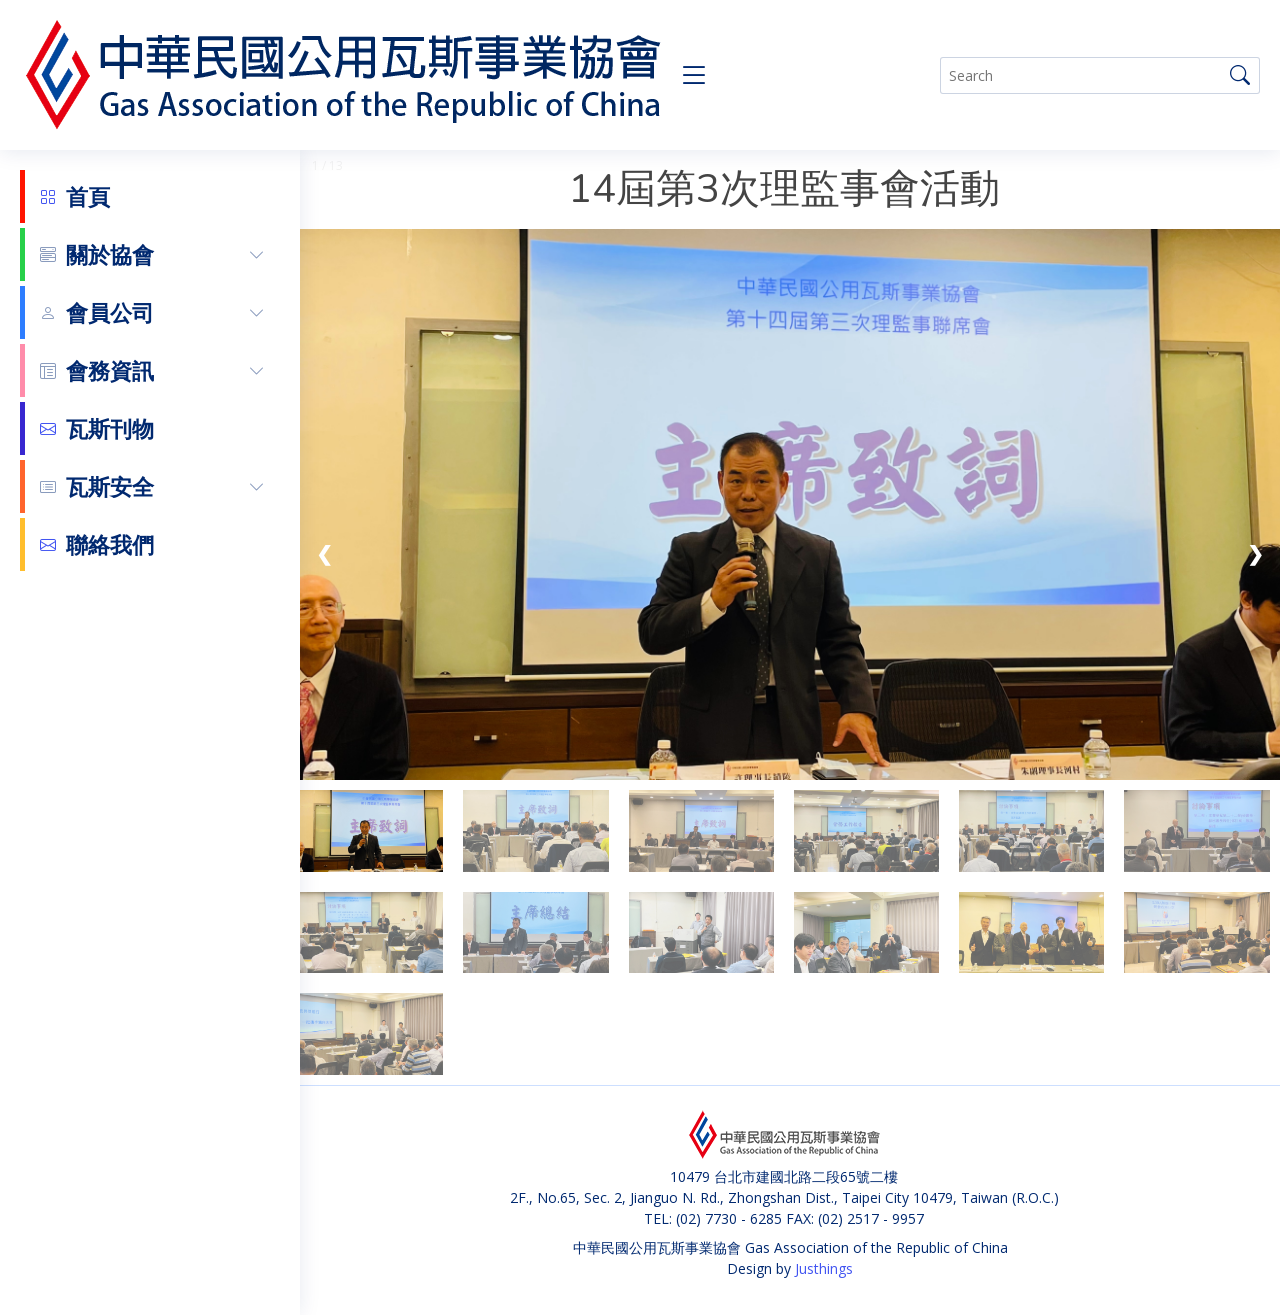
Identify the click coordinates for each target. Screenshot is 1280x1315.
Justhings (824, 1268)
